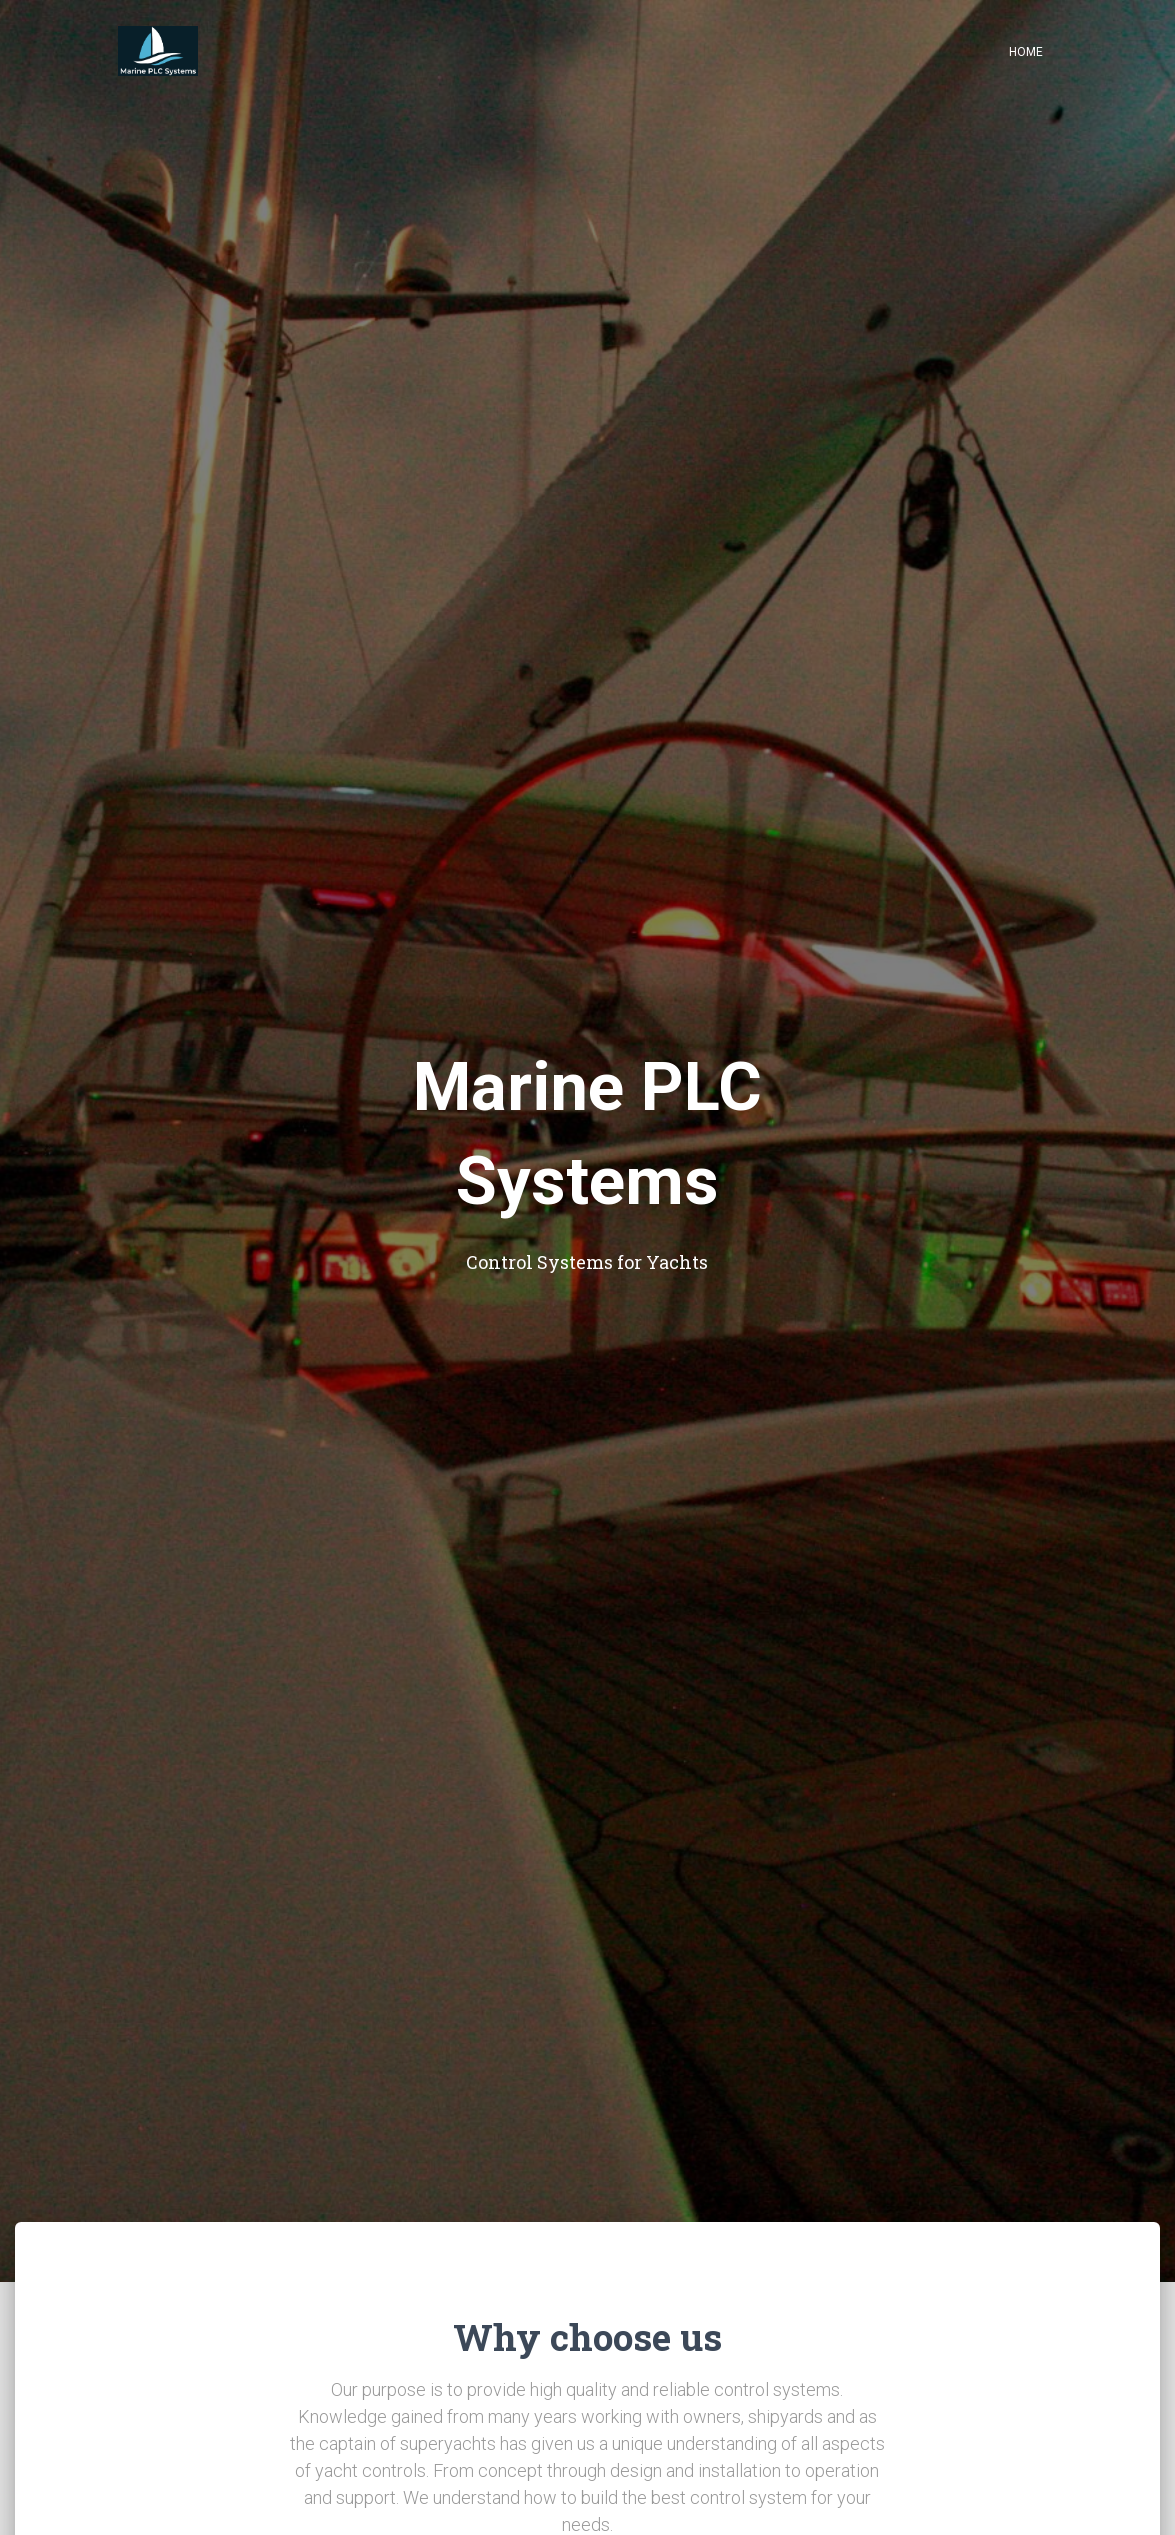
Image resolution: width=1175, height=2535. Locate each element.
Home (1026, 52)
